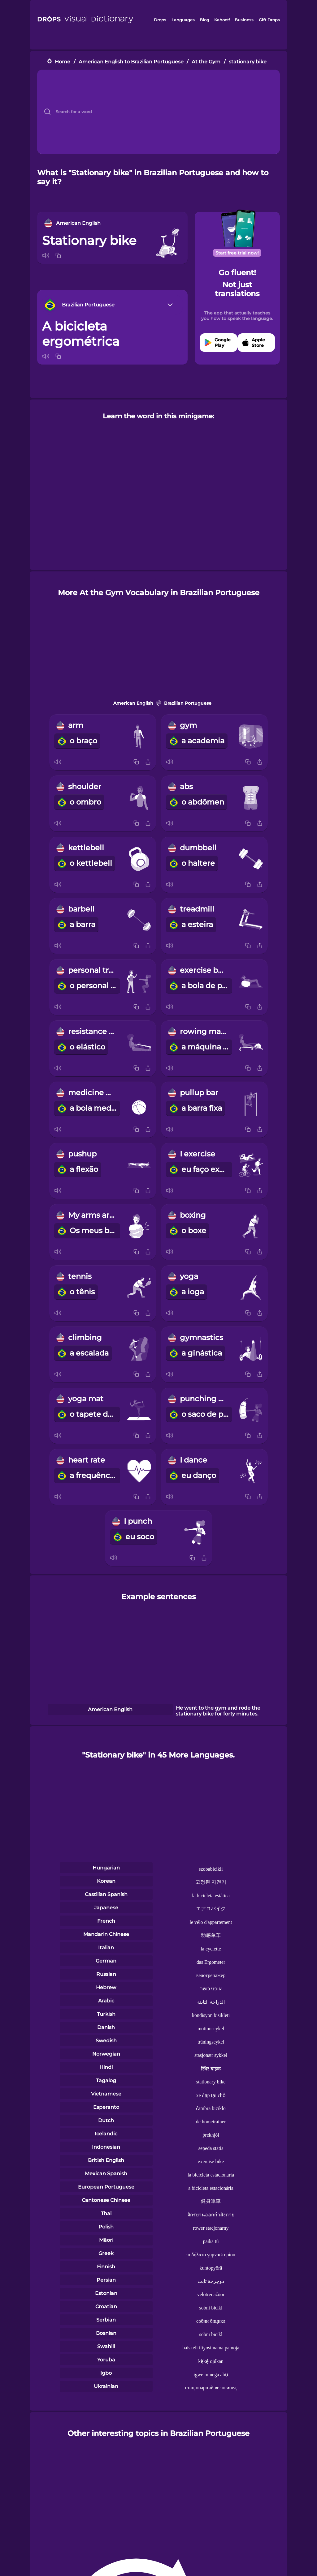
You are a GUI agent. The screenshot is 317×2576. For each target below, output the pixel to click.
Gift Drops (269, 19)
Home (62, 62)
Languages (183, 19)
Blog (204, 19)
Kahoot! (222, 19)
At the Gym (206, 62)
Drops (160, 19)
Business (244, 19)
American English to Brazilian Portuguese (131, 62)
